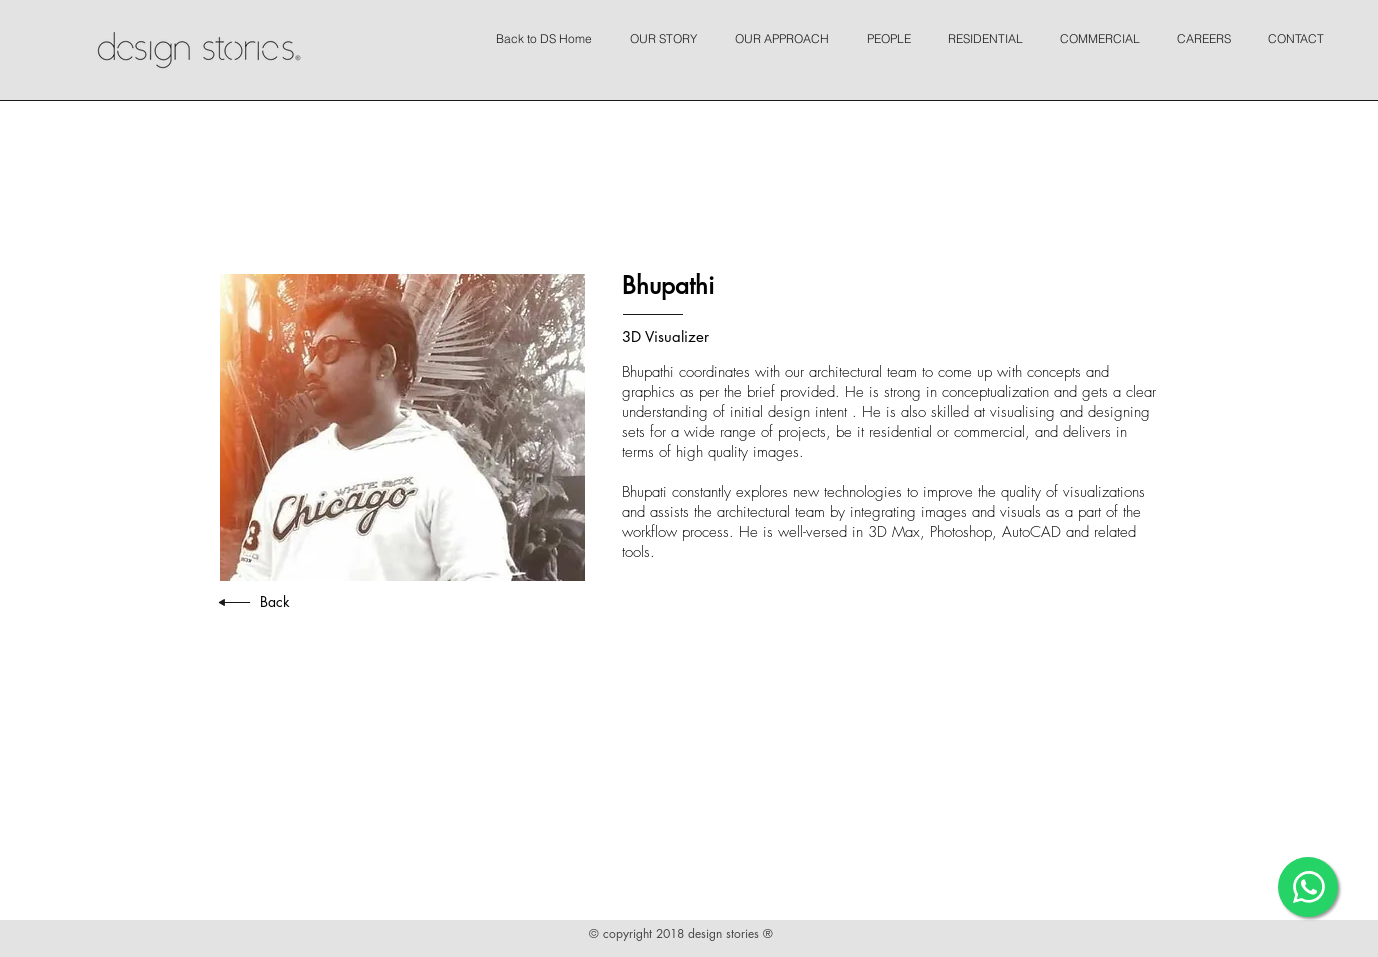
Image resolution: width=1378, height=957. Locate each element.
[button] (668, 30)
